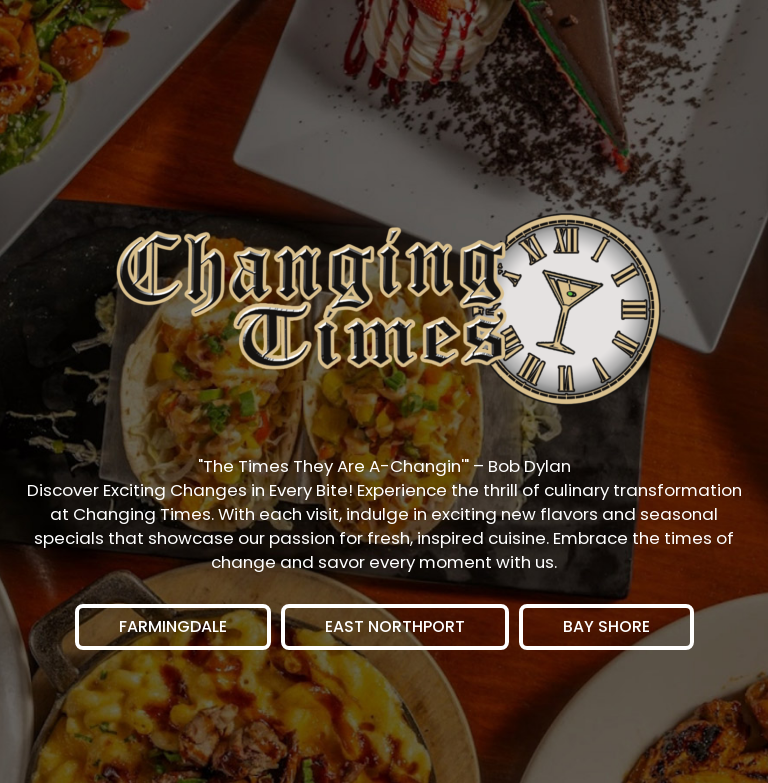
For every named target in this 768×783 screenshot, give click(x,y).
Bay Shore (584, 632)
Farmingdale (151, 632)
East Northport (373, 632)
